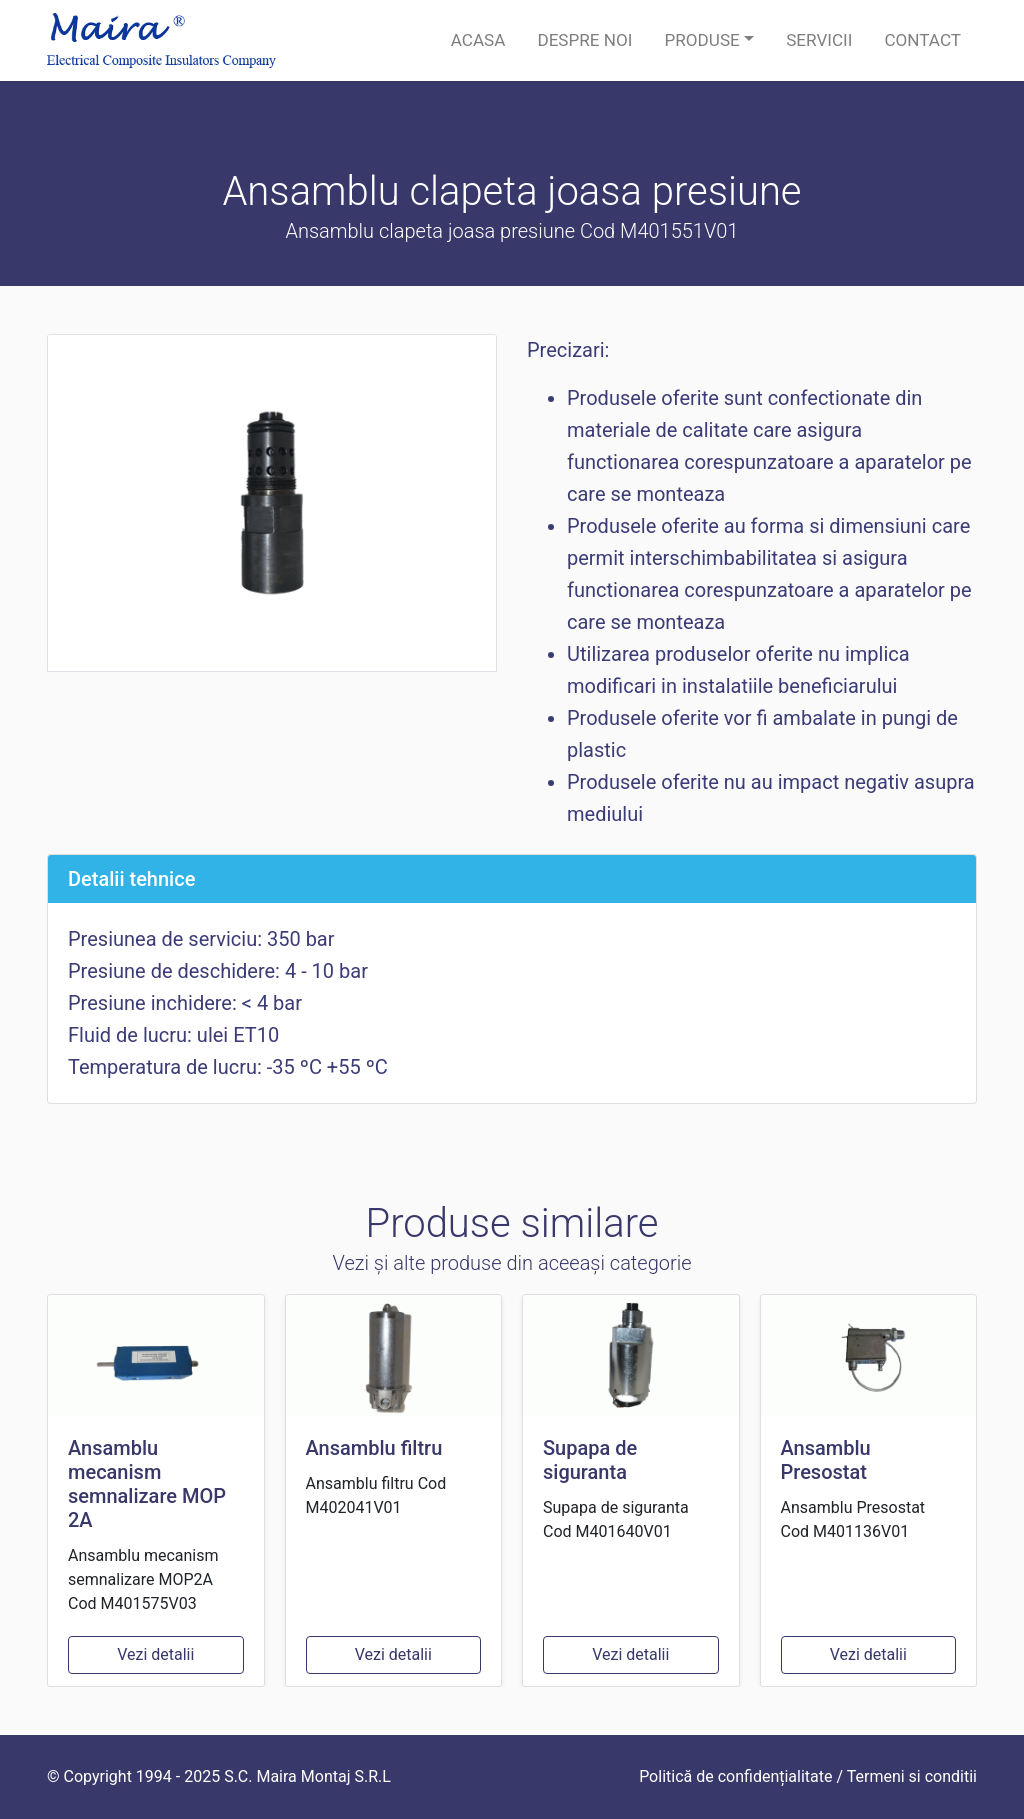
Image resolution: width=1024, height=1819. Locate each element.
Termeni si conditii (912, 1776)
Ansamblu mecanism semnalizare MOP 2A (147, 1484)
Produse (701, 40)
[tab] (512, 879)
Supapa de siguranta (590, 1460)
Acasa (478, 40)
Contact (922, 40)
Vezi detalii (155, 1654)
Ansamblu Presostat (826, 1460)
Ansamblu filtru (374, 1448)
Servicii (819, 40)
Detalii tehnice (131, 879)
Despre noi (584, 40)
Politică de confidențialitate (735, 1776)
